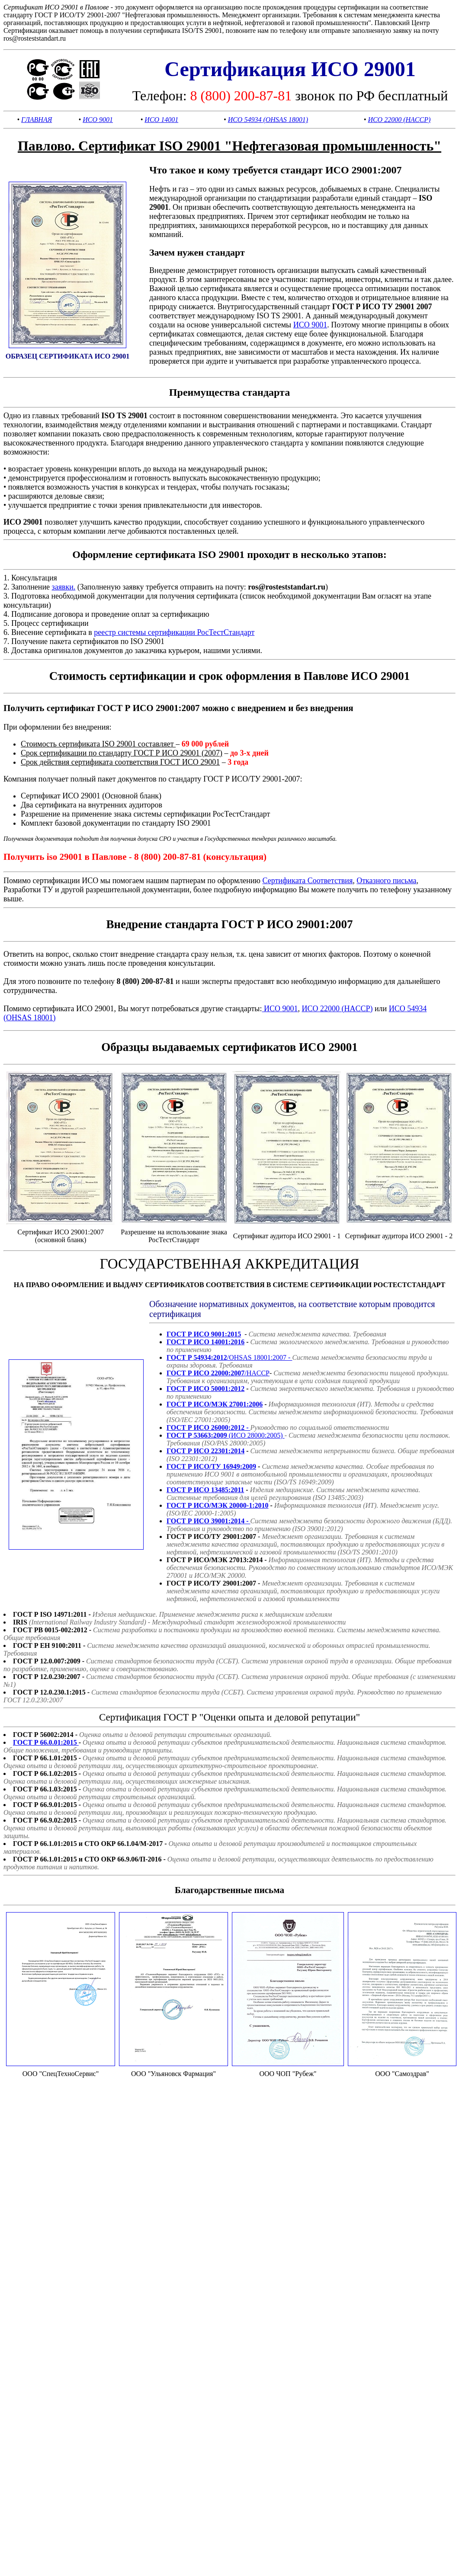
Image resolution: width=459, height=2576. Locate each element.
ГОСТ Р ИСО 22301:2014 (205, 1451)
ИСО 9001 (98, 119)
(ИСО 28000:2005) (226, 1435)
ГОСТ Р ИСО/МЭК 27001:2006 (215, 1404)
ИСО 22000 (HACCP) (399, 119)
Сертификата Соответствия (307, 880)
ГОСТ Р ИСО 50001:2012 (205, 1388)
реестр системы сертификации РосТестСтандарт (174, 632)
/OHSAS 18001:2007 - (229, 1357)
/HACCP (218, 1373)
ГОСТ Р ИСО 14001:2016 (205, 1342)
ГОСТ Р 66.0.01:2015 (46, 1742)
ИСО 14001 (161, 119)
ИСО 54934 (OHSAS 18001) (268, 119)
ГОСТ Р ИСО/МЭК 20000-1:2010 (218, 1505)
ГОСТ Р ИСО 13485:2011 (205, 1489)
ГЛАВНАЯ (36, 119)
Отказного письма (386, 880)
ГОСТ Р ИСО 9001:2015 (204, 1334)
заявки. (64, 587)
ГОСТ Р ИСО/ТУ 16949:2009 (211, 1466)
